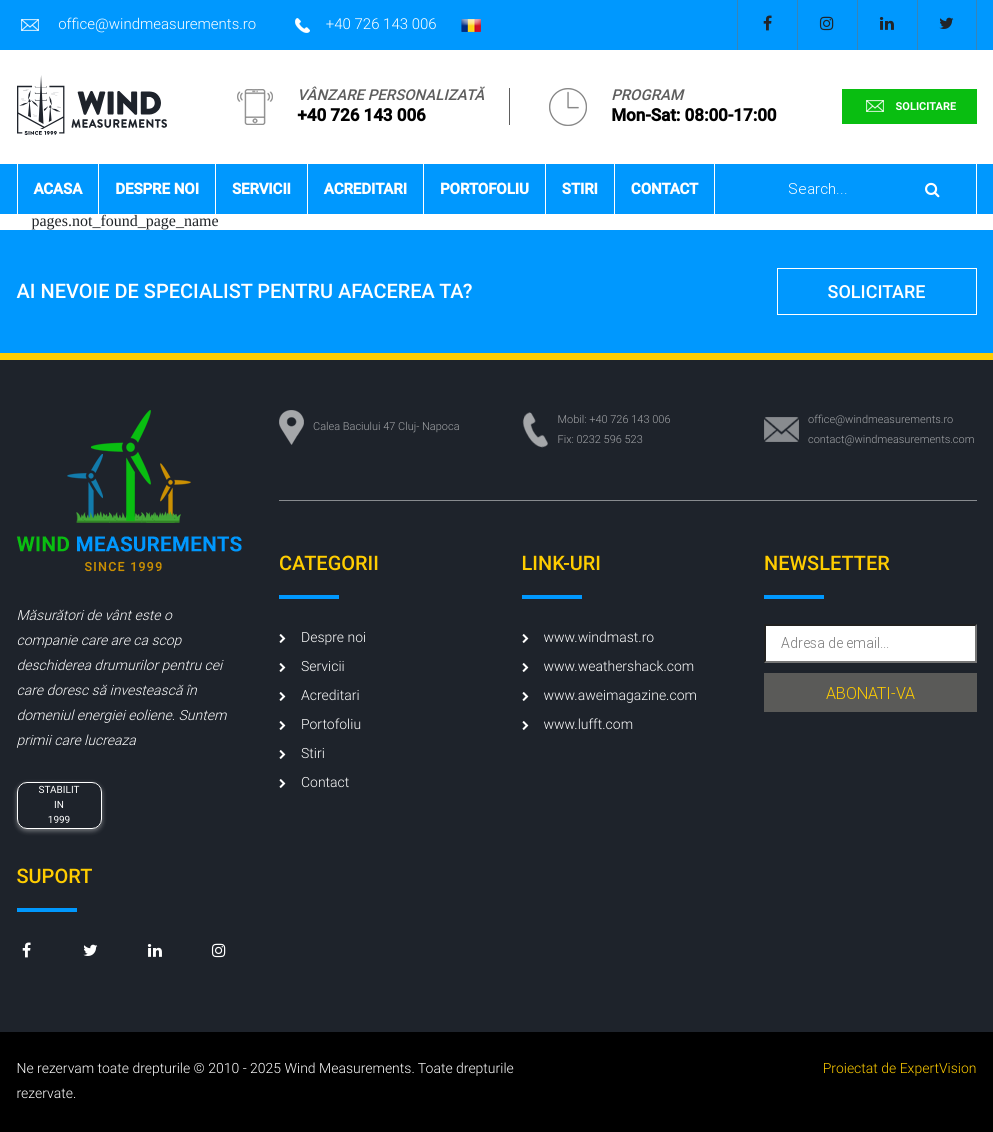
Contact (664, 189)
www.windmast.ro (588, 638)
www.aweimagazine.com (609, 696)
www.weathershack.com (608, 667)
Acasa (58, 189)
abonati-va (870, 693)
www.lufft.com (578, 725)
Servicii (261, 189)
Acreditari (365, 189)
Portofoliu (484, 189)
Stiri (580, 189)
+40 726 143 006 (366, 25)
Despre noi (157, 189)
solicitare (909, 106)
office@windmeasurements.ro (137, 25)
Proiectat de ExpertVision (900, 1069)
